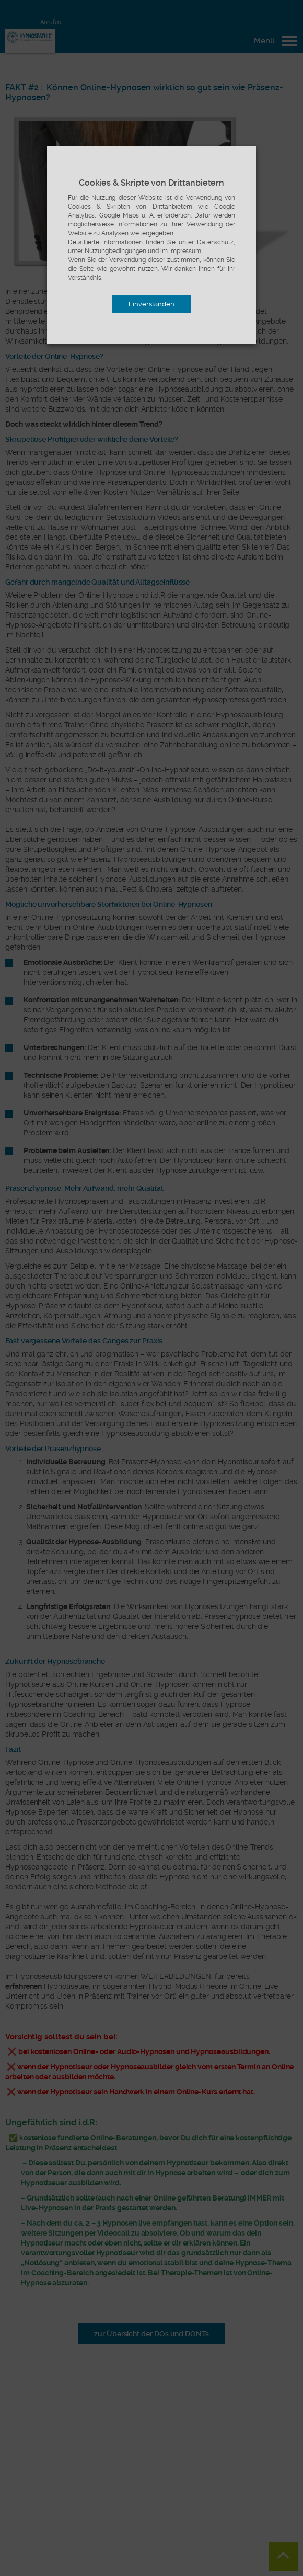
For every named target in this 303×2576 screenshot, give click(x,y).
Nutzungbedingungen (116, 251)
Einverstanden (151, 304)
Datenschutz (215, 242)
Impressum (185, 251)
